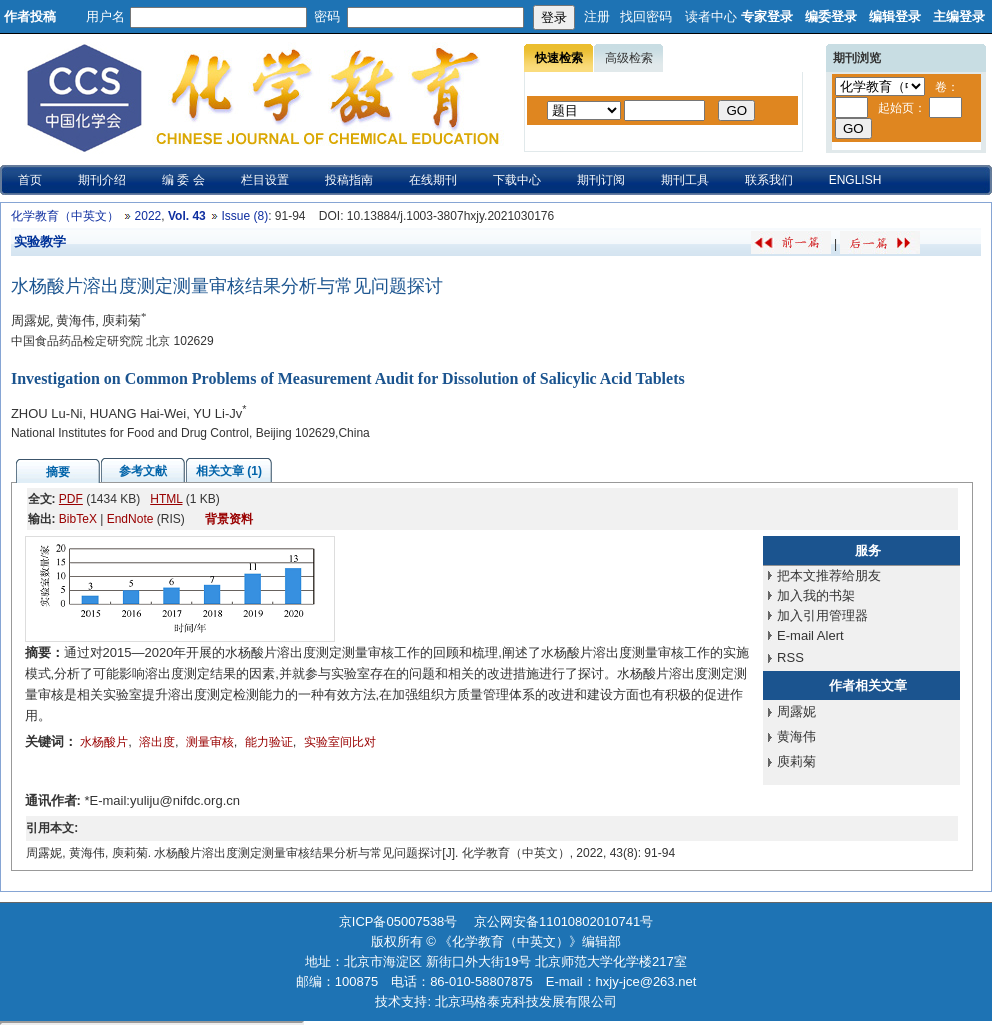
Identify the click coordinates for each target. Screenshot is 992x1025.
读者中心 (711, 16)
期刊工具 (685, 180)
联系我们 (769, 180)
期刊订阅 (601, 180)
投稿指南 (349, 180)
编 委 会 (183, 180)
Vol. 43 (187, 216)
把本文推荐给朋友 (829, 575)
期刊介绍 (102, 180)
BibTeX (78, 519)
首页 (30, 180)
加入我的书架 (816, 595)
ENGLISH (855, 180)
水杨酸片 (104, 742)
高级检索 (629, 58)
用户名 (105, 16)
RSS (790, 657)
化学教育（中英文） (65, 216)
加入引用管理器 (822, 615)
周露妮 (796, 711)
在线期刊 (433, 180)
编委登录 (831, 16)
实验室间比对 (340, 742)
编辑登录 (895, 16)
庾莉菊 (796, 761)
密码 (327, 16)
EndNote (130, 519)
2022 (148, 216)
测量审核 (210, 742)
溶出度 (157, 742)
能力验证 (269, 742)
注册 (597, 16)
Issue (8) (244, 216)
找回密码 (646, 16)
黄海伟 (796, 736)
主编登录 (959, 16)
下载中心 (517, 180)
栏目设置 (265, 180)
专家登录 (767, 16)
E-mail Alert (810, 635)
